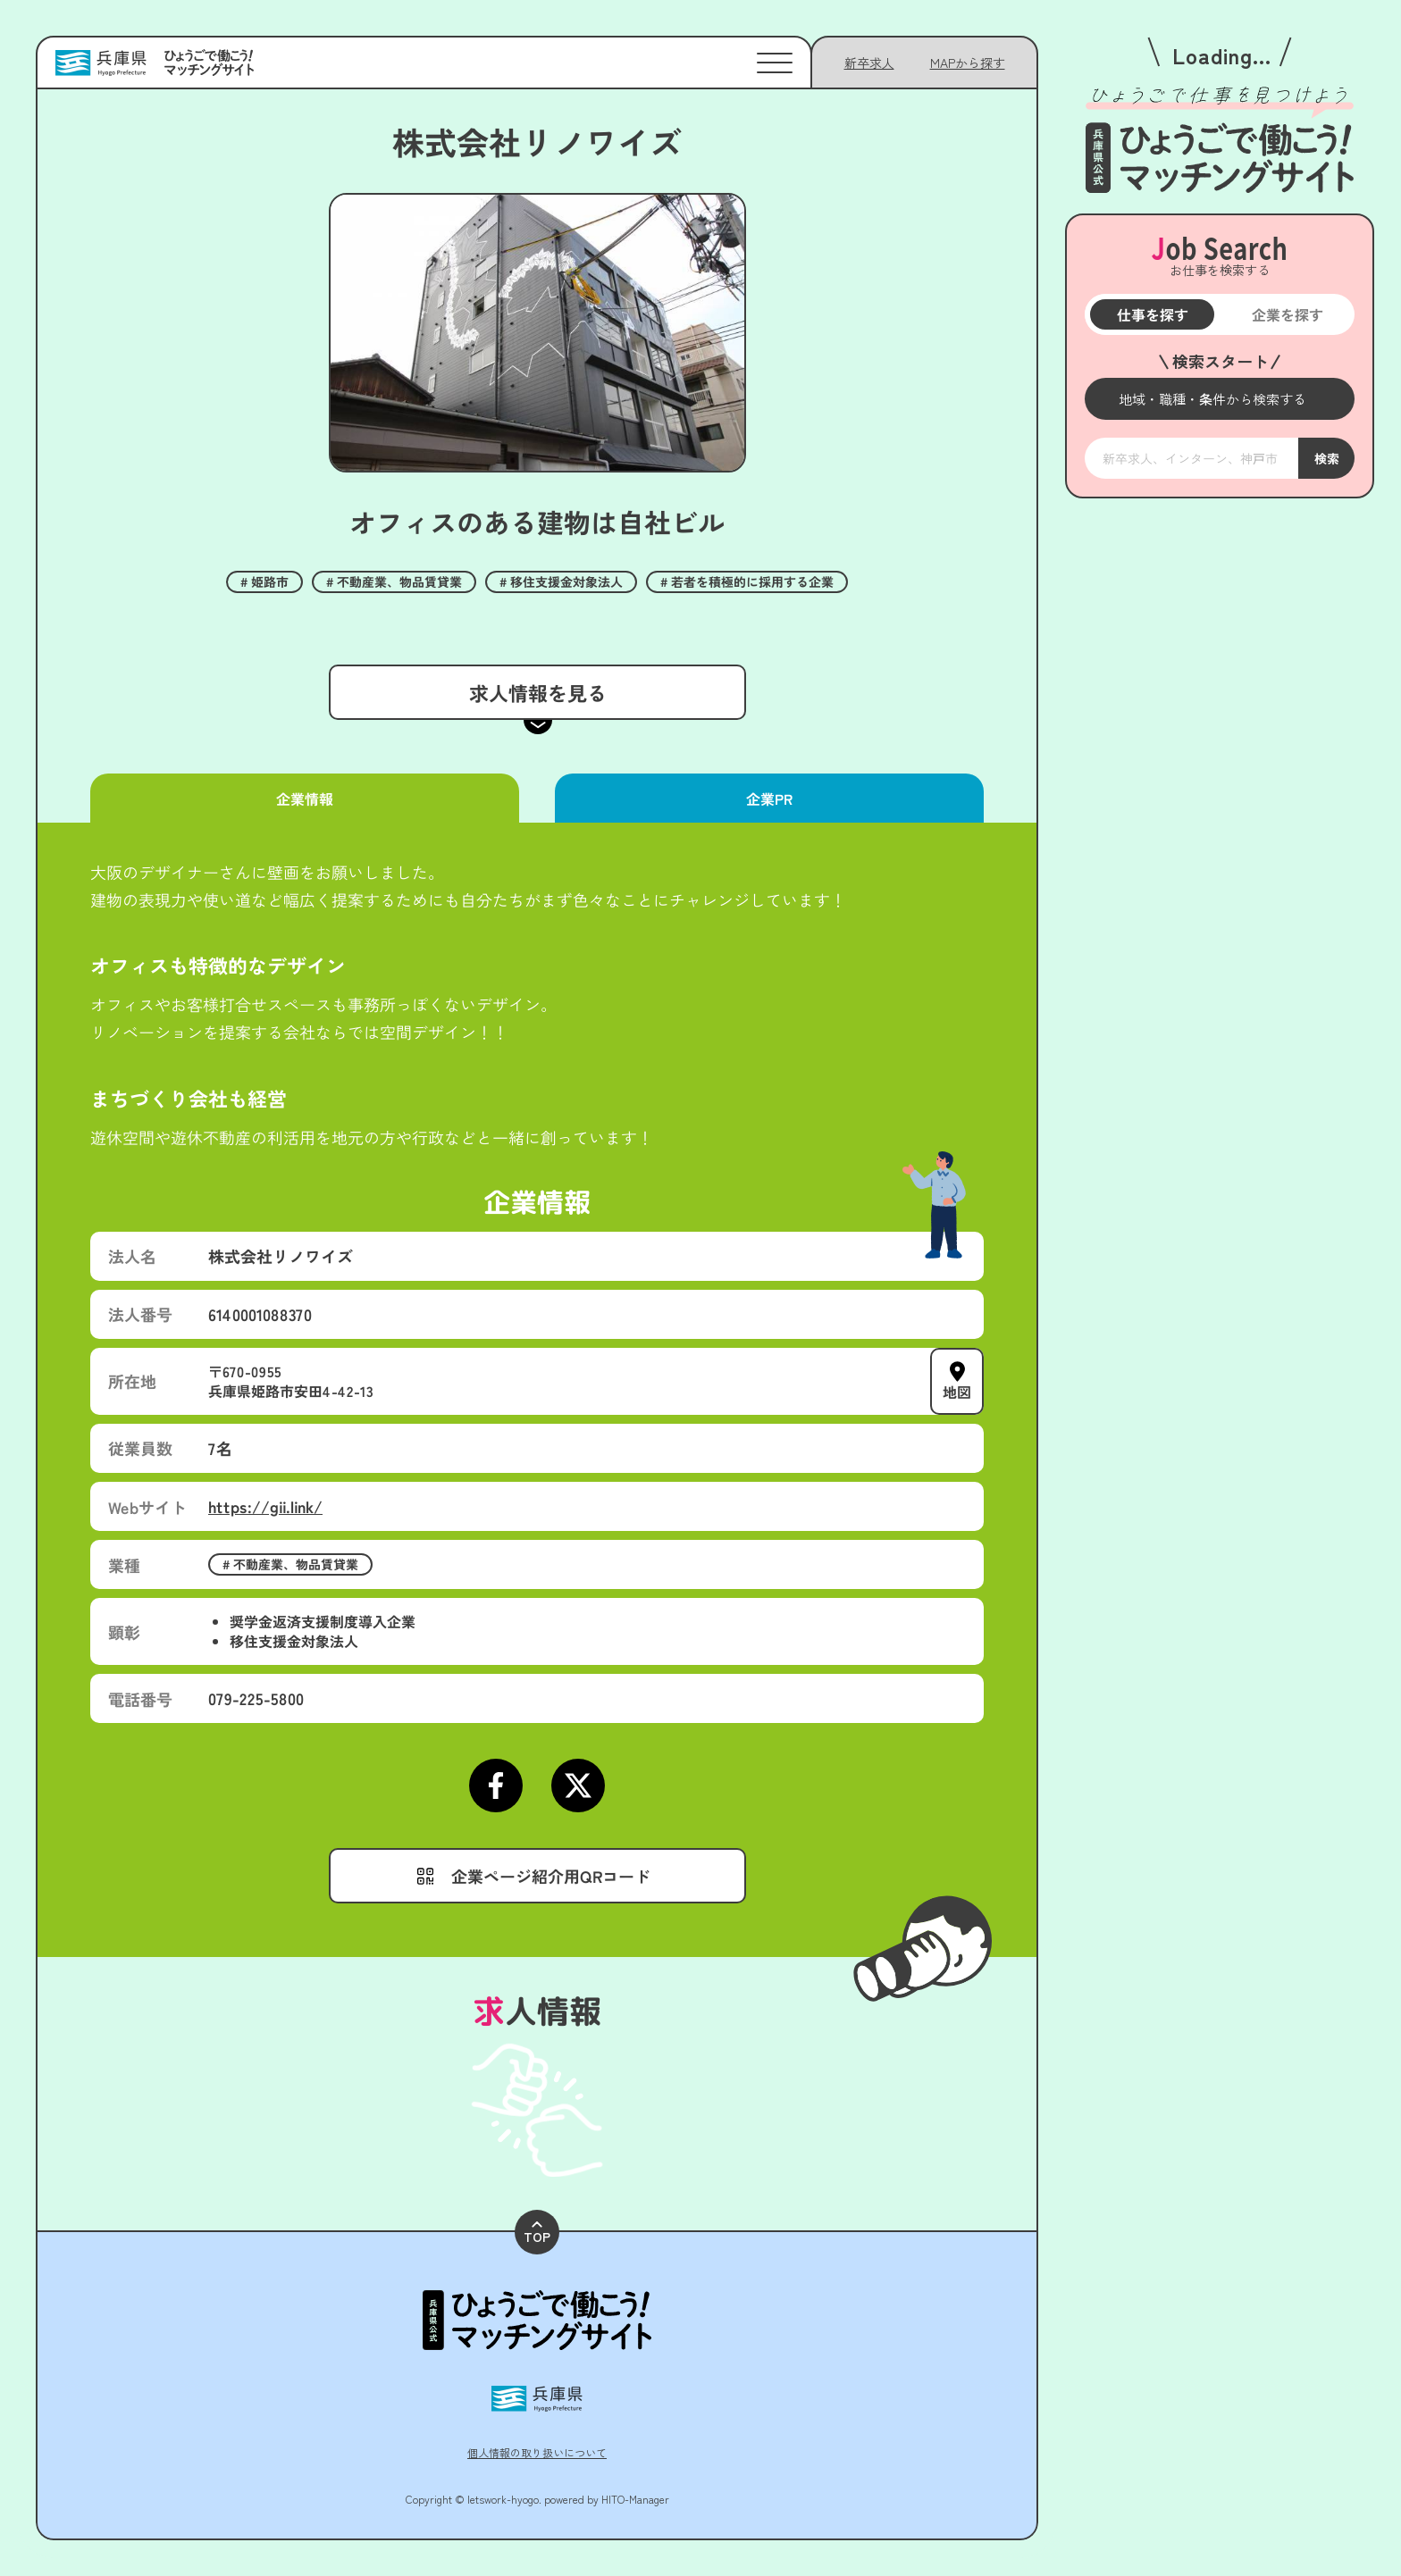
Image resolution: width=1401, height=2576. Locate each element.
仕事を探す (1151, 314)
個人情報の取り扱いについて (537, 2452)
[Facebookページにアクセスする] (496, 1785)
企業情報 (304, 798)
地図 (957, 1391)
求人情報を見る (537, 692)
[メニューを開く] (1220, 399)
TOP (537, 2233)
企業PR (769, 798)
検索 (1325, 458)
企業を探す (1286, 314)
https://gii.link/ (265, 1506)
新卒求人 (869, 62)
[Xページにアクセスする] (578, 1785)
